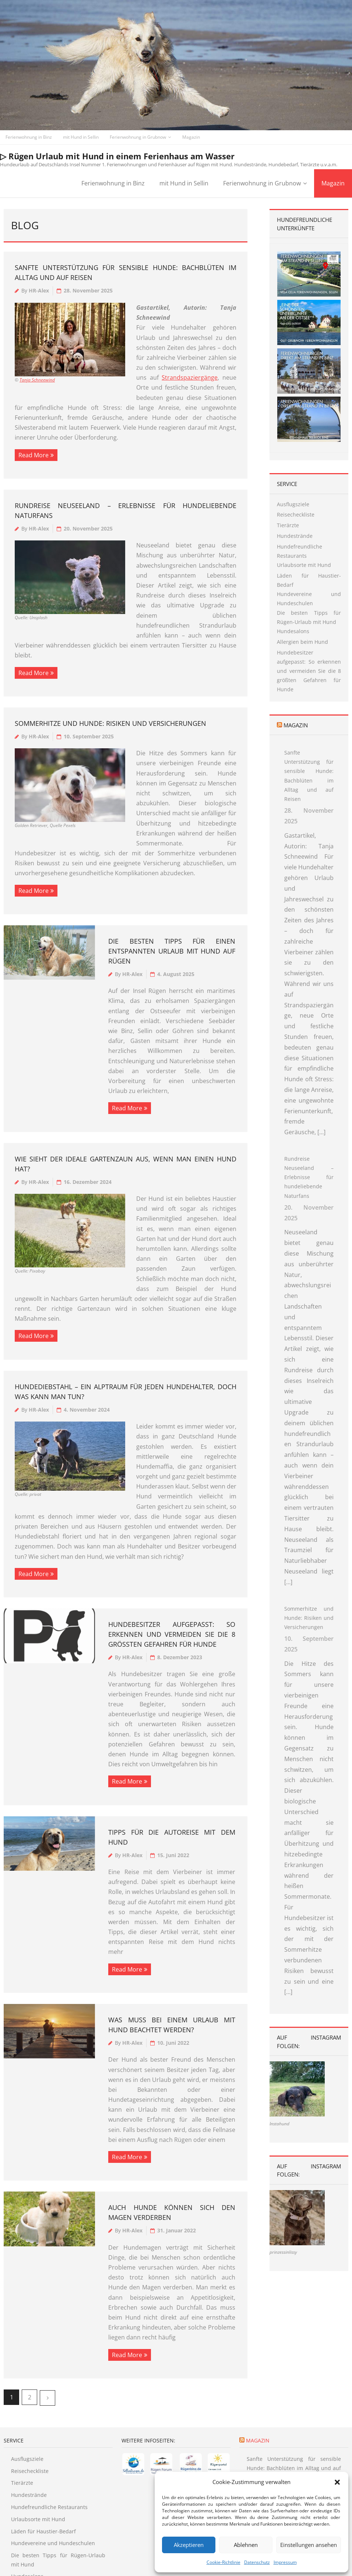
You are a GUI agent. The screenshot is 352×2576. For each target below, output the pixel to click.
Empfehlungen (124, 2556)
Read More (33, 455)
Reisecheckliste (295, 514)
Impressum (285, 2562)
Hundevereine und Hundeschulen (309, 598)
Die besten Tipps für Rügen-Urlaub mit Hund (309, 617)
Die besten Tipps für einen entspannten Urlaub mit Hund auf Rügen (171, 901)
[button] (337, 2482)
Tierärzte (288, 525)
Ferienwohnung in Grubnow (138, 137)
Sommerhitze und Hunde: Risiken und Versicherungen (110, 693)
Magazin (191, 137)
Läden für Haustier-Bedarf (309, 580)
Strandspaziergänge (190, 377)
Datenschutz (257, 2562)
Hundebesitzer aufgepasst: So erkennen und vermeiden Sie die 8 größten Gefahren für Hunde (171, 1544)
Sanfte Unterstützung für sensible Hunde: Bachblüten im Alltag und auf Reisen (309, 806)
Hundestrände (295, 535)
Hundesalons (293, 631)
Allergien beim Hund (302, 641)
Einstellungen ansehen (308, 2544)
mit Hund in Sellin (81, 137)
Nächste (47, 2308)
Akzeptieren (189, 2544)
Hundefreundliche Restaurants (299, 551)
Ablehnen (246, 2544)
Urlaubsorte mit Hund (304, 564)
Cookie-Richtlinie (223, 2562)
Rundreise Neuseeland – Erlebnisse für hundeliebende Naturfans (309, 1208)
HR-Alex (39, 290)
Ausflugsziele (293, 504)
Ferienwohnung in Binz (29, 137)
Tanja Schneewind (37, 380)
